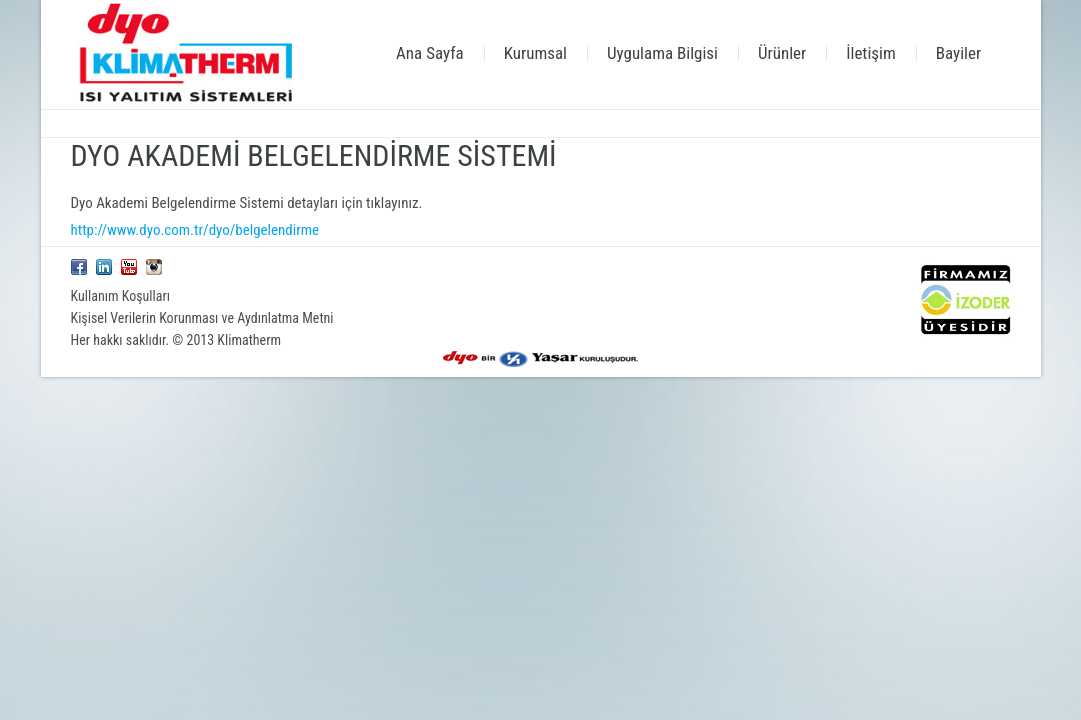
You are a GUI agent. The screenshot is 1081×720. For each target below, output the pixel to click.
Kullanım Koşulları (121, 296)
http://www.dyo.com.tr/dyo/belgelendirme (195, 230)
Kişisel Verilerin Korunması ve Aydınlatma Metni (202, 318)
